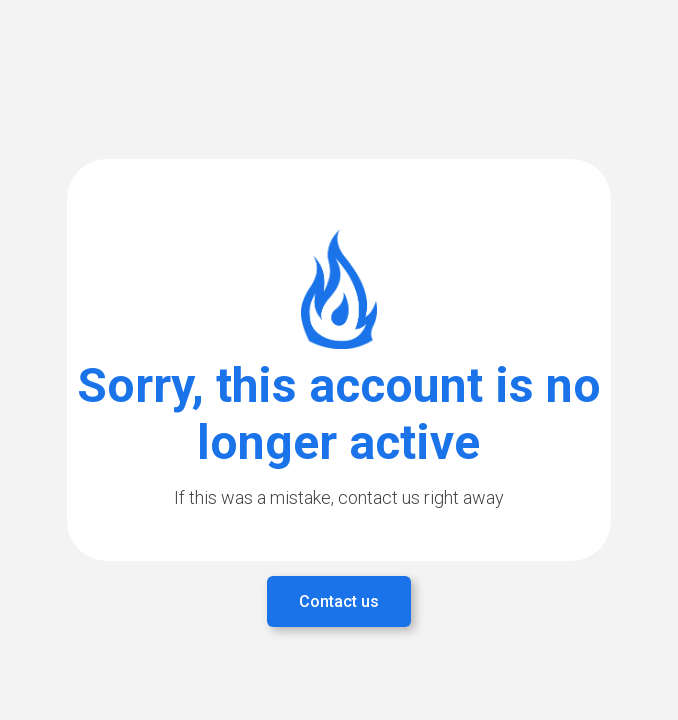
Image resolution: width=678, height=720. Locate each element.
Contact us (339, 601)
